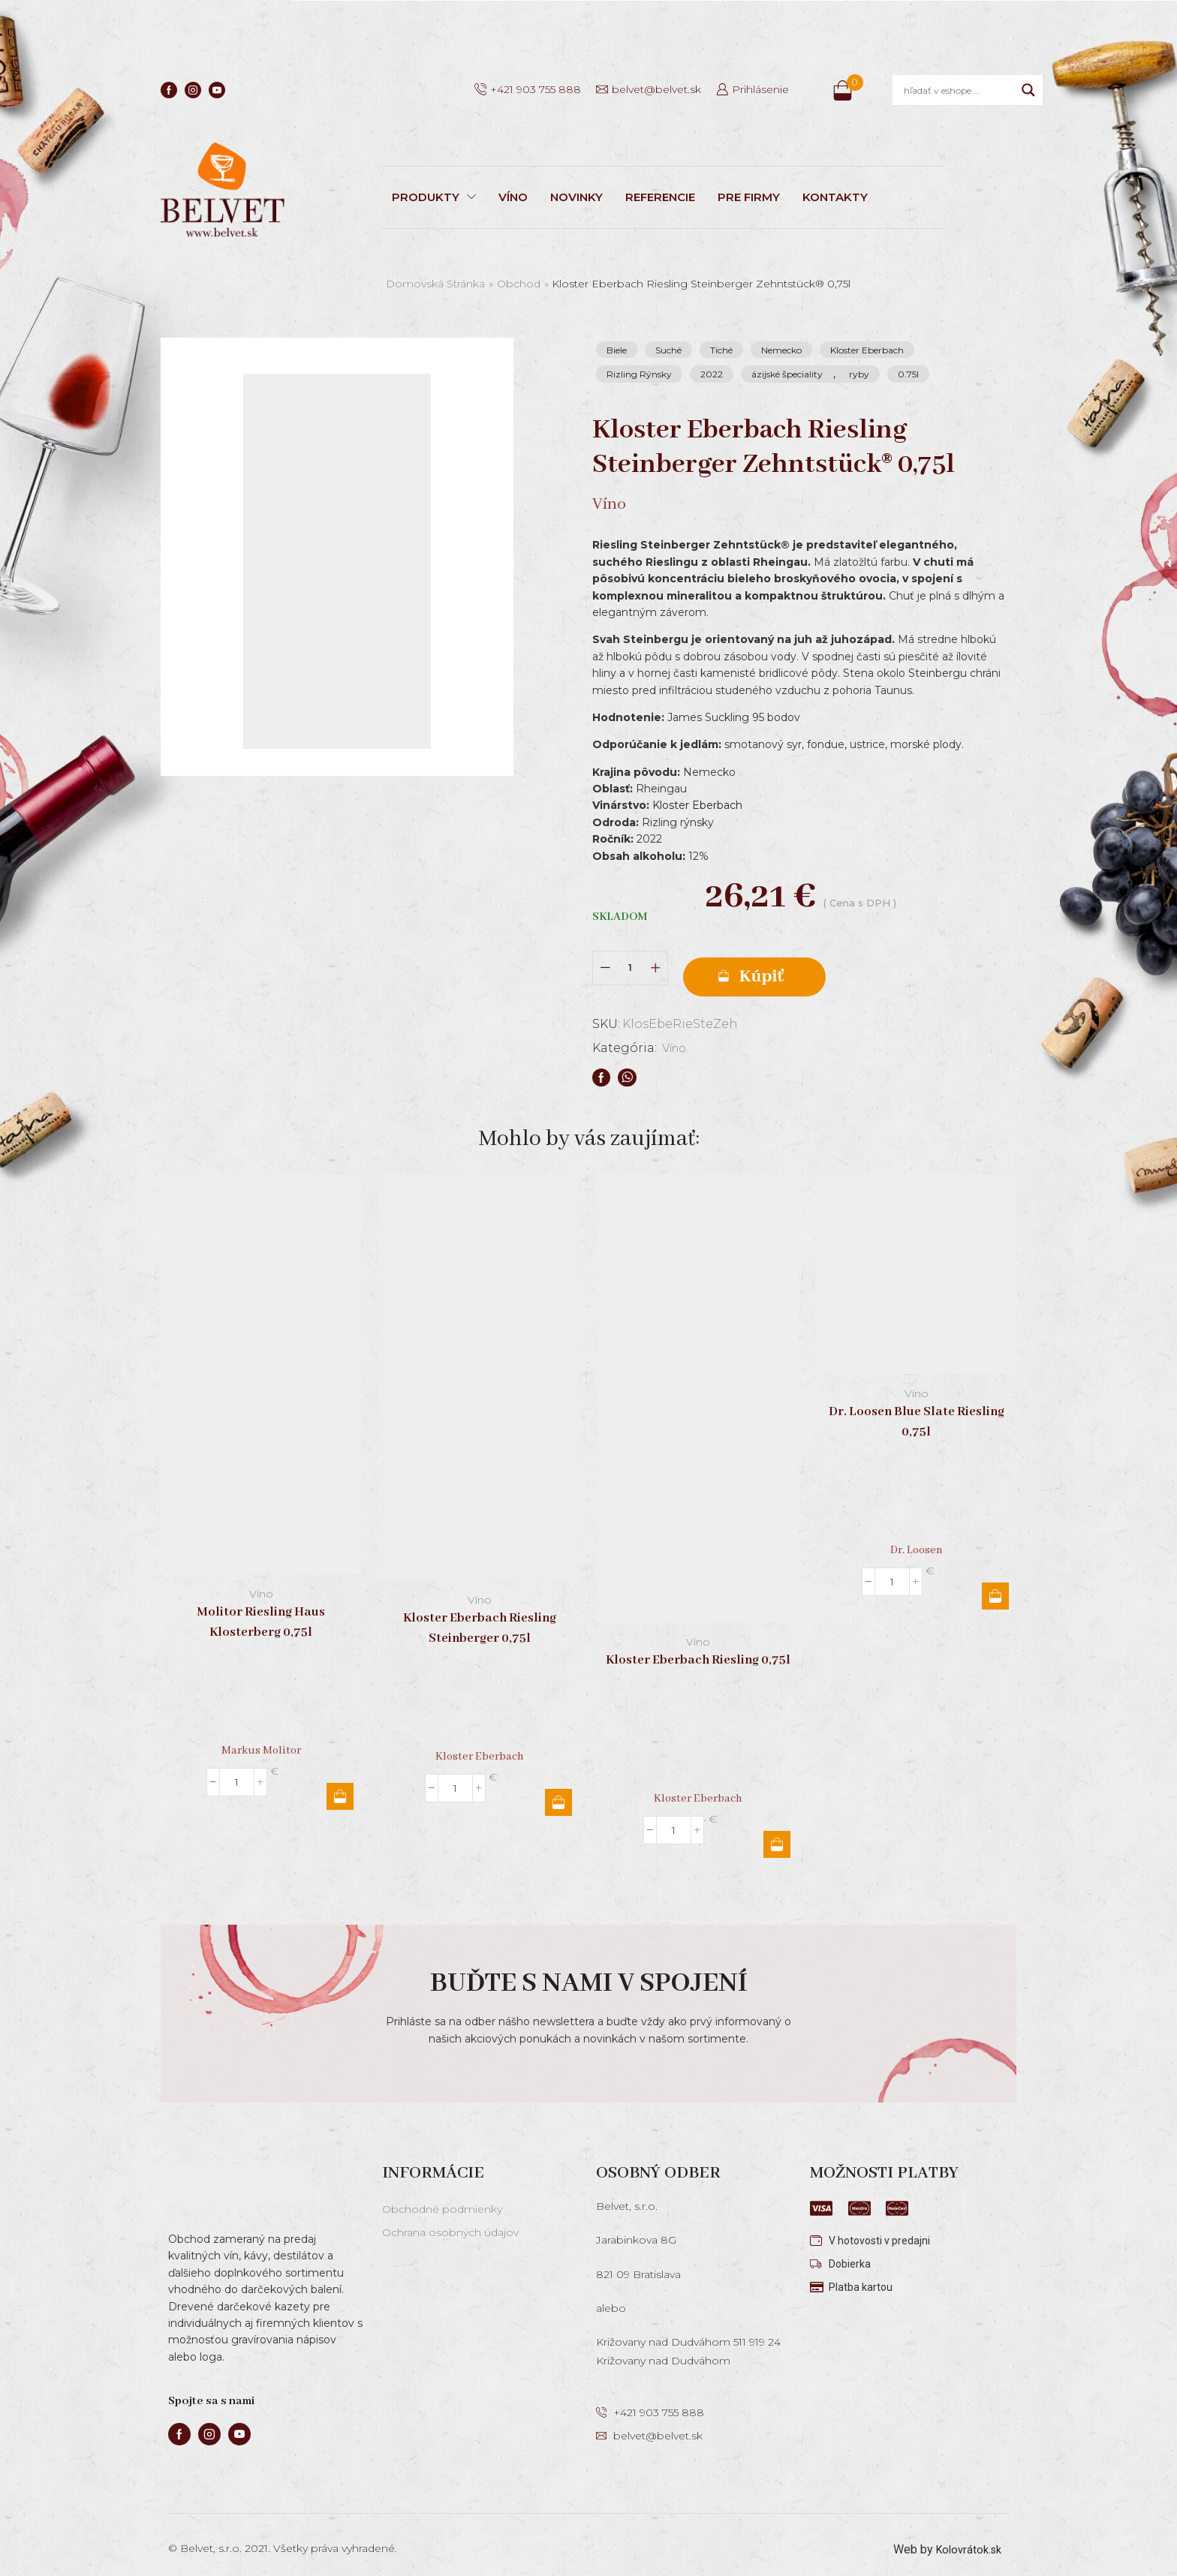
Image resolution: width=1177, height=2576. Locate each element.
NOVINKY (576, 197)
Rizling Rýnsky (639, 374)
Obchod (518, 283)
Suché (668, 350)
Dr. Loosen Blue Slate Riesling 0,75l (916, 1411)
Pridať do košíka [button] (340, 1785)
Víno (676, 1037)
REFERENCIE (660, 197)
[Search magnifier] (1028, 90)
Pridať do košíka (806, 963)
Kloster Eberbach (867, 350)
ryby (859, 374)
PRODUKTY (434, 197)
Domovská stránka (435, 283)
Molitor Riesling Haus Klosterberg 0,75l (261, 1612)
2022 (711, 374)
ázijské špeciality (787, 374)
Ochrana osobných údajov (450, 2222)
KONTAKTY (835, 197)
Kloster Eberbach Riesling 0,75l (698, 1650)
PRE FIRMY (749, 197)
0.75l (908, 374)
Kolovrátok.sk (965, 2539)
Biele (617, 350)
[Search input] (959, 90)
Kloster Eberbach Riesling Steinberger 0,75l (479, 1618)
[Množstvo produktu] (630, 962)
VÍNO (513, 197)
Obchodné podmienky (442, 2198)
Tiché (721, 350)
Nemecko (781, 350)
